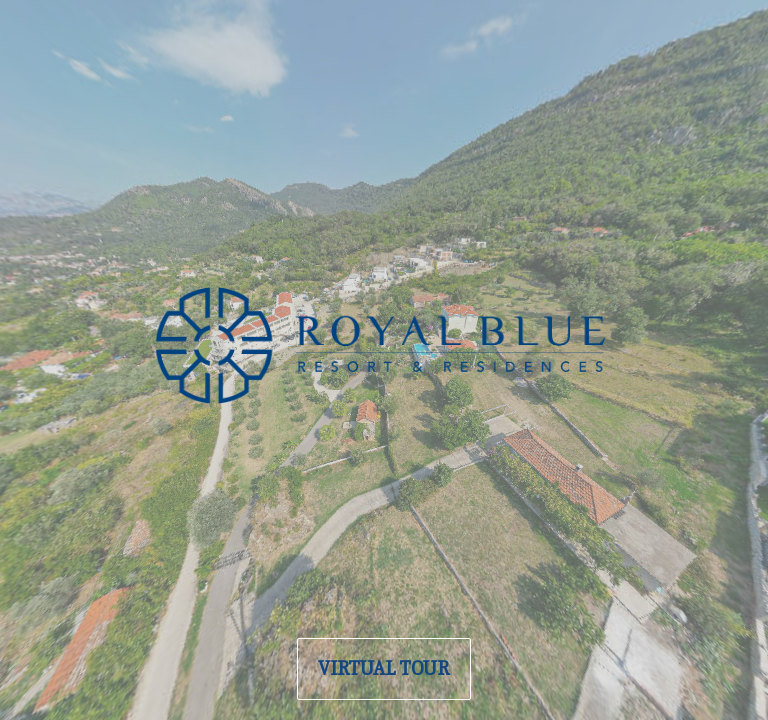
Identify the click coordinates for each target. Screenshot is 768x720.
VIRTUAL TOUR (384, 668)
